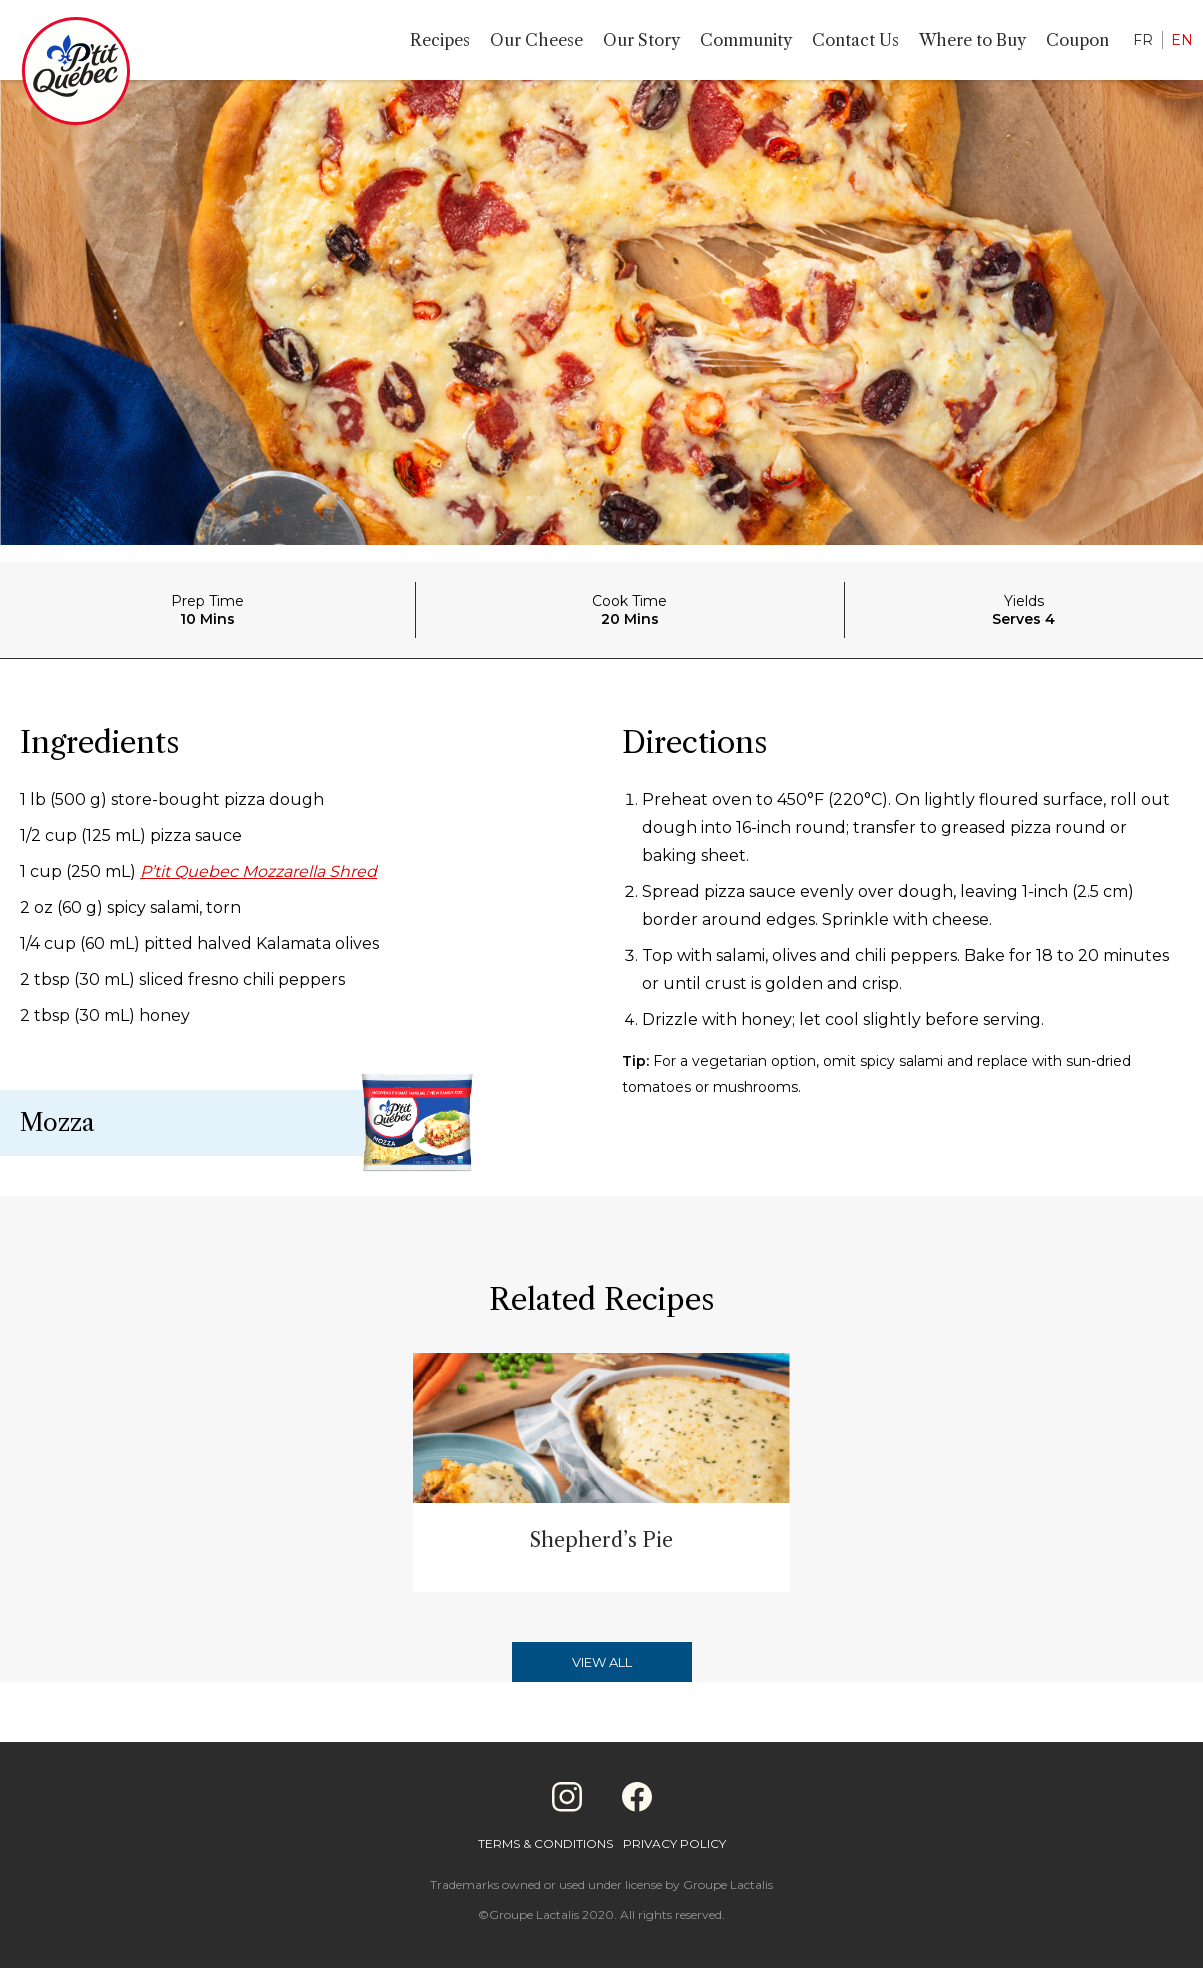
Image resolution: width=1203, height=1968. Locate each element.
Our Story (641, 40)
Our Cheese (536, 40)
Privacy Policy (674, 1843)
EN (1182, 40)
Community (746, 40)
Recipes (440, 40)
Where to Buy (972, 40)
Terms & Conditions (545, 1843)
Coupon (1077, 40)
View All (602, 1662)
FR (1143, 40)
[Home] (76, 75)
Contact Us (855, 40)
